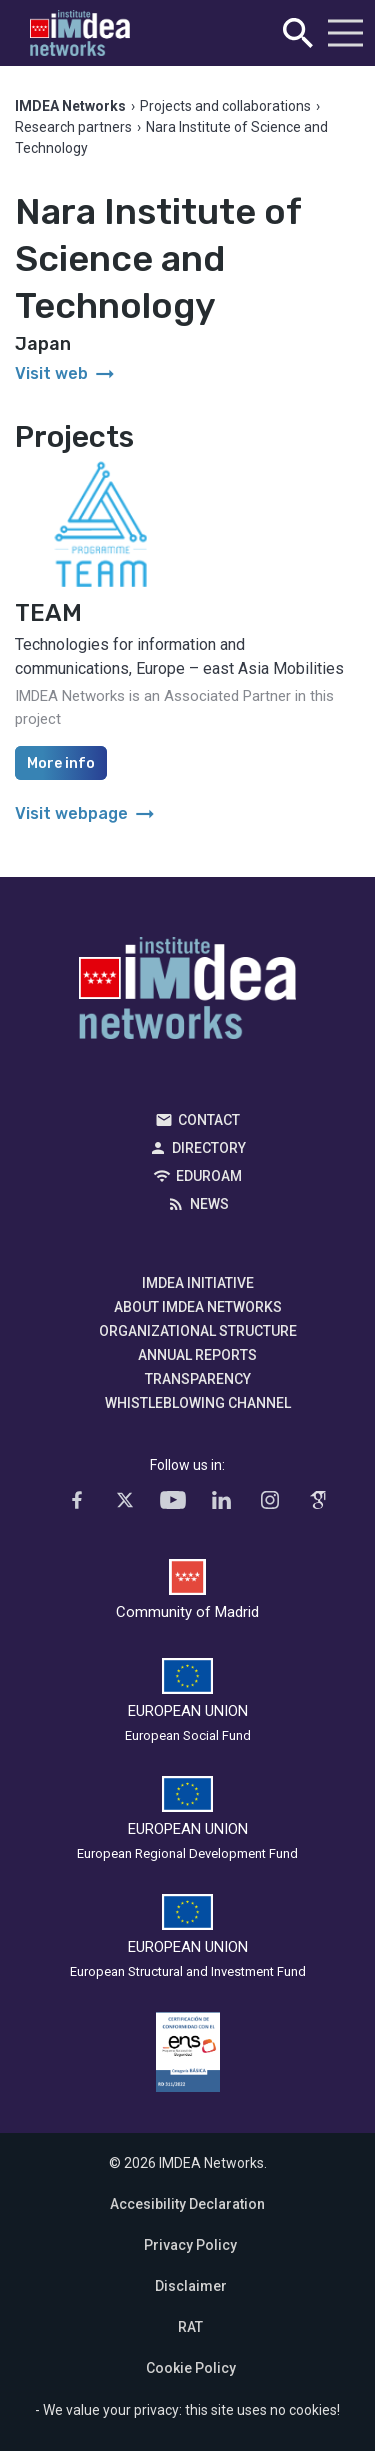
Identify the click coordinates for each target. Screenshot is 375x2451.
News (209, 1204)
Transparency (198, 1379)
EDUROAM (209, 1176)
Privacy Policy (190, 2245)
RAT (190, 2327)
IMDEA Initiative (198, 1283)
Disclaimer (191, 2286)
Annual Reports (197, 1355)
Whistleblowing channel (198, 1403)
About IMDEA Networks (198, 1307)
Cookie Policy (191, 2368)
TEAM (48, 613)
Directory (209, 1148)
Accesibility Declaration (187, 2204)
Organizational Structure (198, 1331)
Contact (209, 1120)
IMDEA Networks (187, 993)
